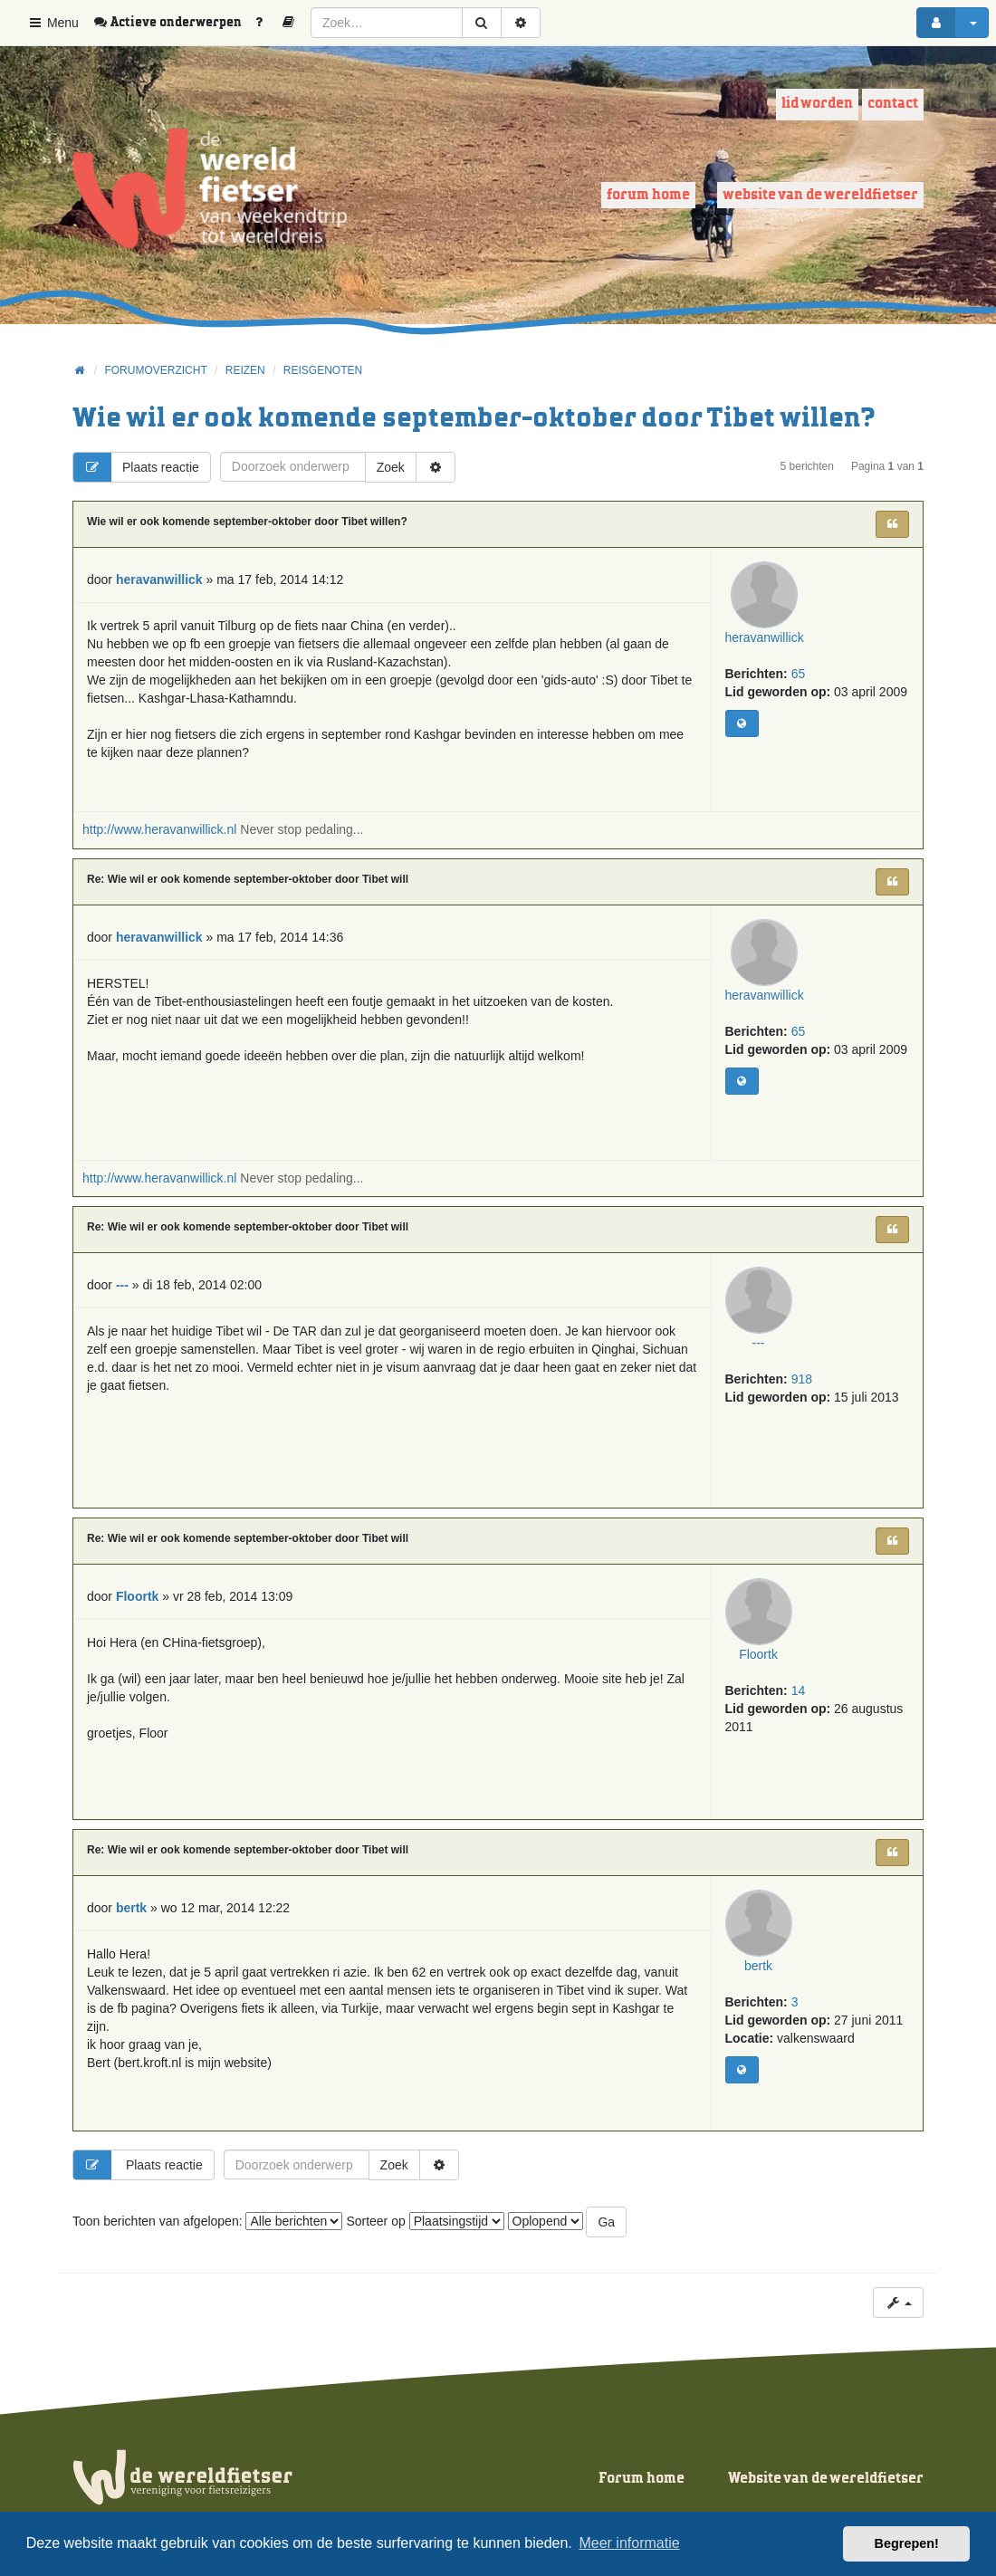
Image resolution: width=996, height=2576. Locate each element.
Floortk (765, 1668)
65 (798, 688)
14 (798, 1705)
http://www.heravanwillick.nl (159, 829)
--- (766, 1357)
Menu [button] (53, 22)
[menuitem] (173, 22)
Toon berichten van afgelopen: (207, 2221)
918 (801, 1393)
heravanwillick (765, 652)
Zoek (391, 467)
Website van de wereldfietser (820, 195)
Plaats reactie (136, 467)
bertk (766, 1980)
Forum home (648, 195)
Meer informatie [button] (629, 2543)
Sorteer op (424, 2221)
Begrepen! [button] (907, 2543)
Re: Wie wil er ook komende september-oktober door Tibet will (247, 879)
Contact (892, 103)
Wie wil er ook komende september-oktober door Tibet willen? (474, 419)
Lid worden (817, 103)
